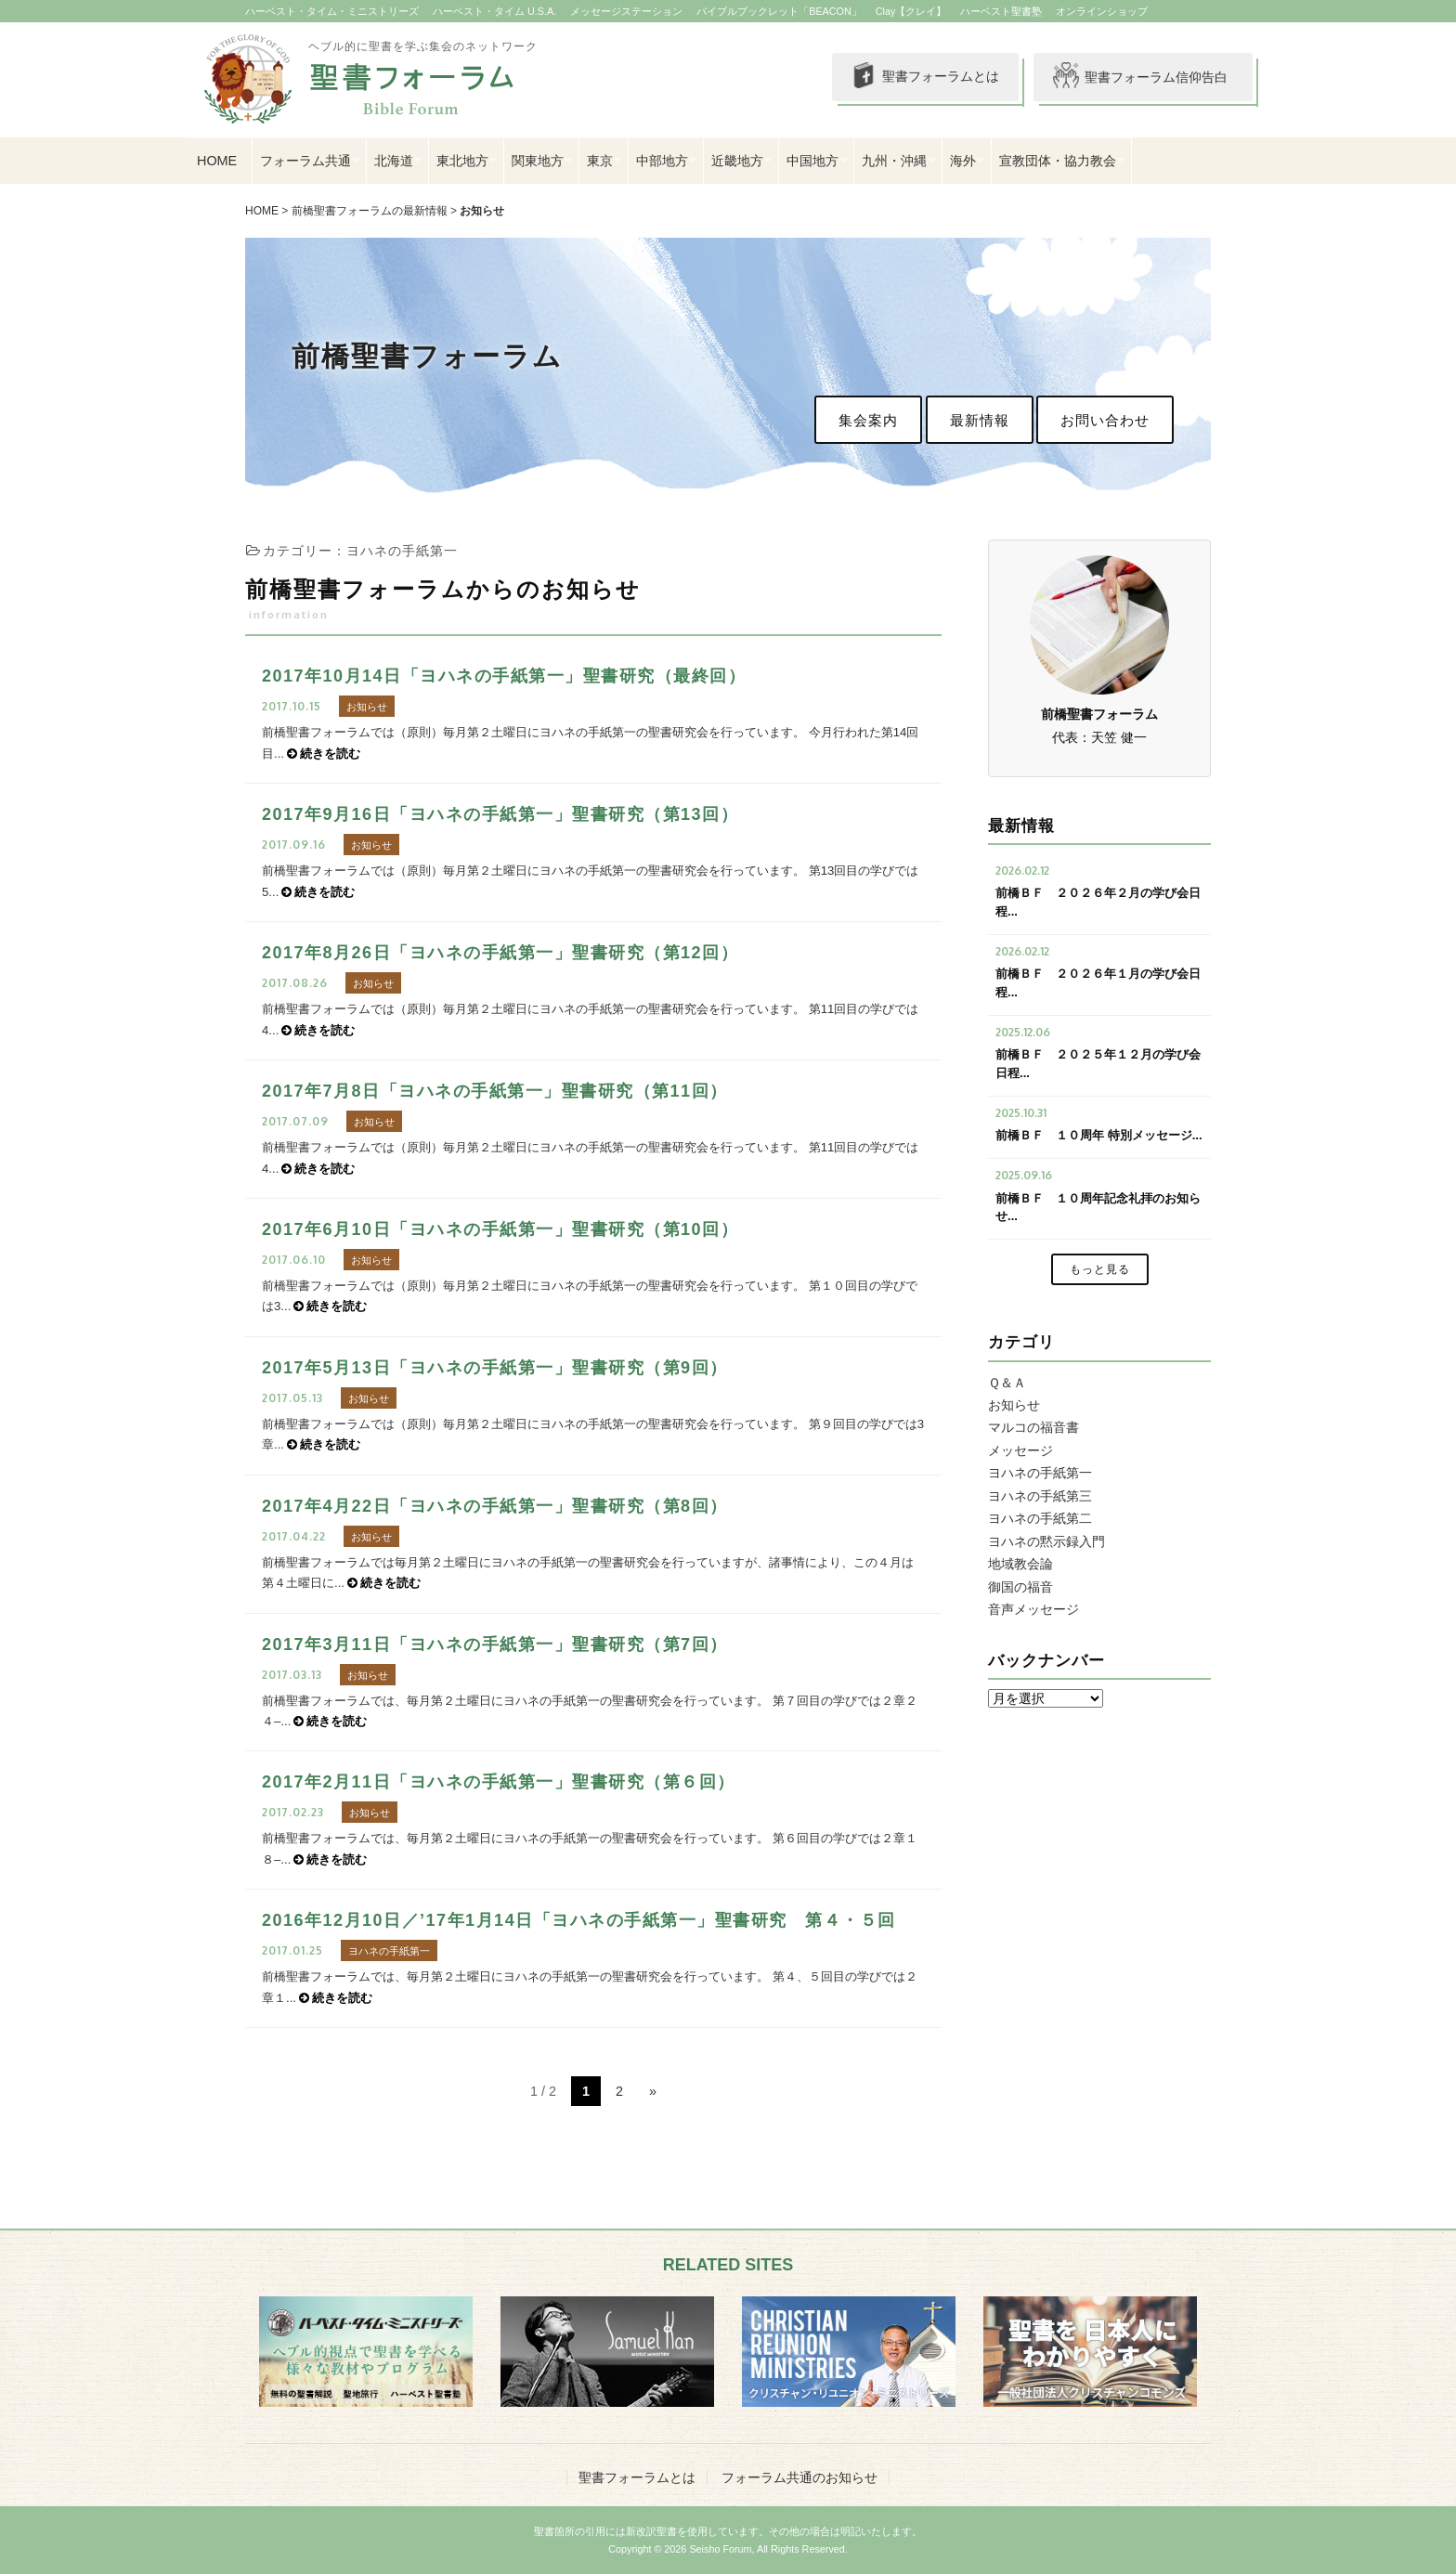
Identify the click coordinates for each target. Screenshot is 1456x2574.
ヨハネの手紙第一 (1040, 1472)
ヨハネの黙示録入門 (1046, 1541)
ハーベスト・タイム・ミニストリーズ (332, 11)
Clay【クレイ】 (911, 11)
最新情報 (979, 420)
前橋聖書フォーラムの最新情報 (370, 210)
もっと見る (1100, 1269)
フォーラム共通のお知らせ (800, 2477)
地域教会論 (1020, 1563)
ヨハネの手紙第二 (1040, 1518)
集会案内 (868, 420)
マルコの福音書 (1033, 1427)
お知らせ (482, 210)
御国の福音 (1020, 1587)
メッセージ (1020, 1450)
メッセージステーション (626, 11)
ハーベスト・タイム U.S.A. (494, 11)
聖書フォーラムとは (923, 77)
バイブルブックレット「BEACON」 (779, 11)
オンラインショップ (1102, 11)
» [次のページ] (652, 2091)
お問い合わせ (1105, 420)
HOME (217, 160)
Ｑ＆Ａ (1007, 1382)
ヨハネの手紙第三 (1040, 1495)
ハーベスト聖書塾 (1001, 11)
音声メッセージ (1033, 1609)
